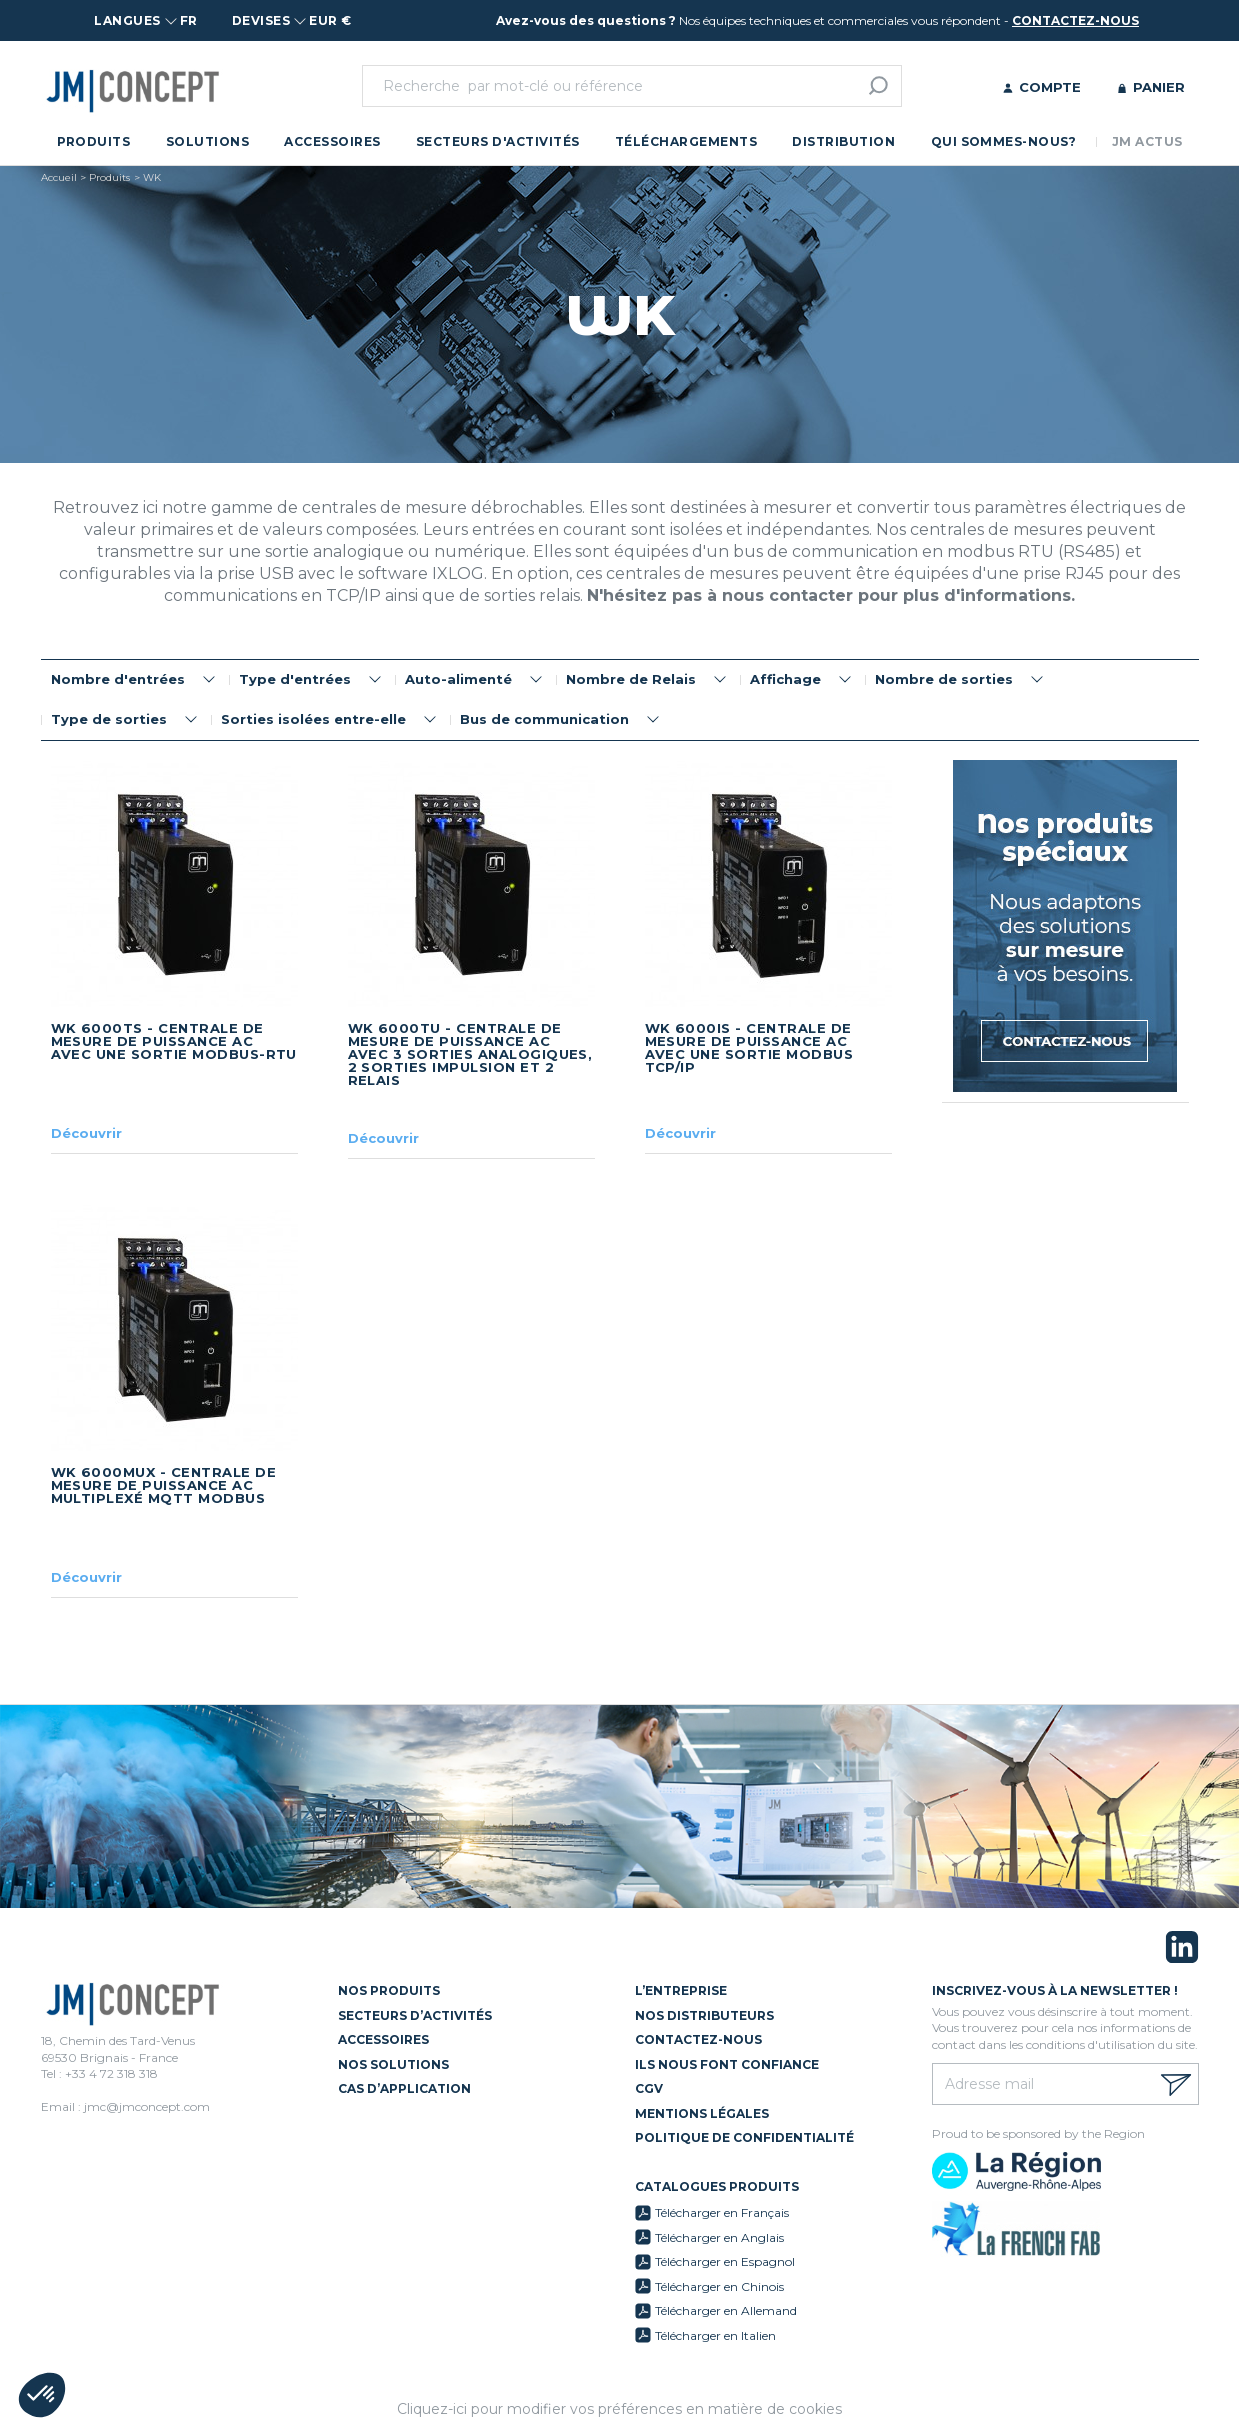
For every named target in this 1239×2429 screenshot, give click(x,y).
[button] (42, 2395)
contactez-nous (1075, 20)
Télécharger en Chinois (719, 2286)
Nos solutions (393, 2064)
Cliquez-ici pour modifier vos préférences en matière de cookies (619, 2409)
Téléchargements (686, 141)
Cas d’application (404, 2088)
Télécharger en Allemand (726, 2310)
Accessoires (332, 141)
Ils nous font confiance (727, 2064)
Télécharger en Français (722, 2212)
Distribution (843, 141)
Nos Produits (389, 1990)
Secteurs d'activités (498, 141)
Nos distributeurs (704, 2015)
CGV (649, 2088)
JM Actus (1147, 141)
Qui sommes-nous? (1004, 141)
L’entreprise (681, 1990)
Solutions (207, 141)
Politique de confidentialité (744, 2137)
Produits (94, 141)
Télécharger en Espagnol (725, 2261)
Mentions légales (702, 2113)
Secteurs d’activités (415, 2015)
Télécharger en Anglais (719, 2237)
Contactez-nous (698, 2039)
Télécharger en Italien (715, 2335)
